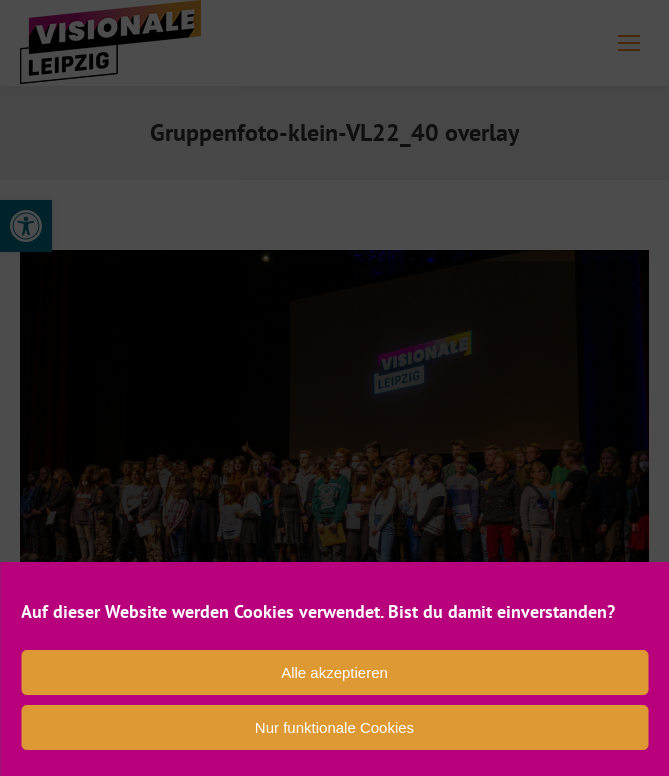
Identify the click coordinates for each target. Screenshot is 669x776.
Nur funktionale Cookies (334, 727)
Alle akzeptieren (334, 672)
